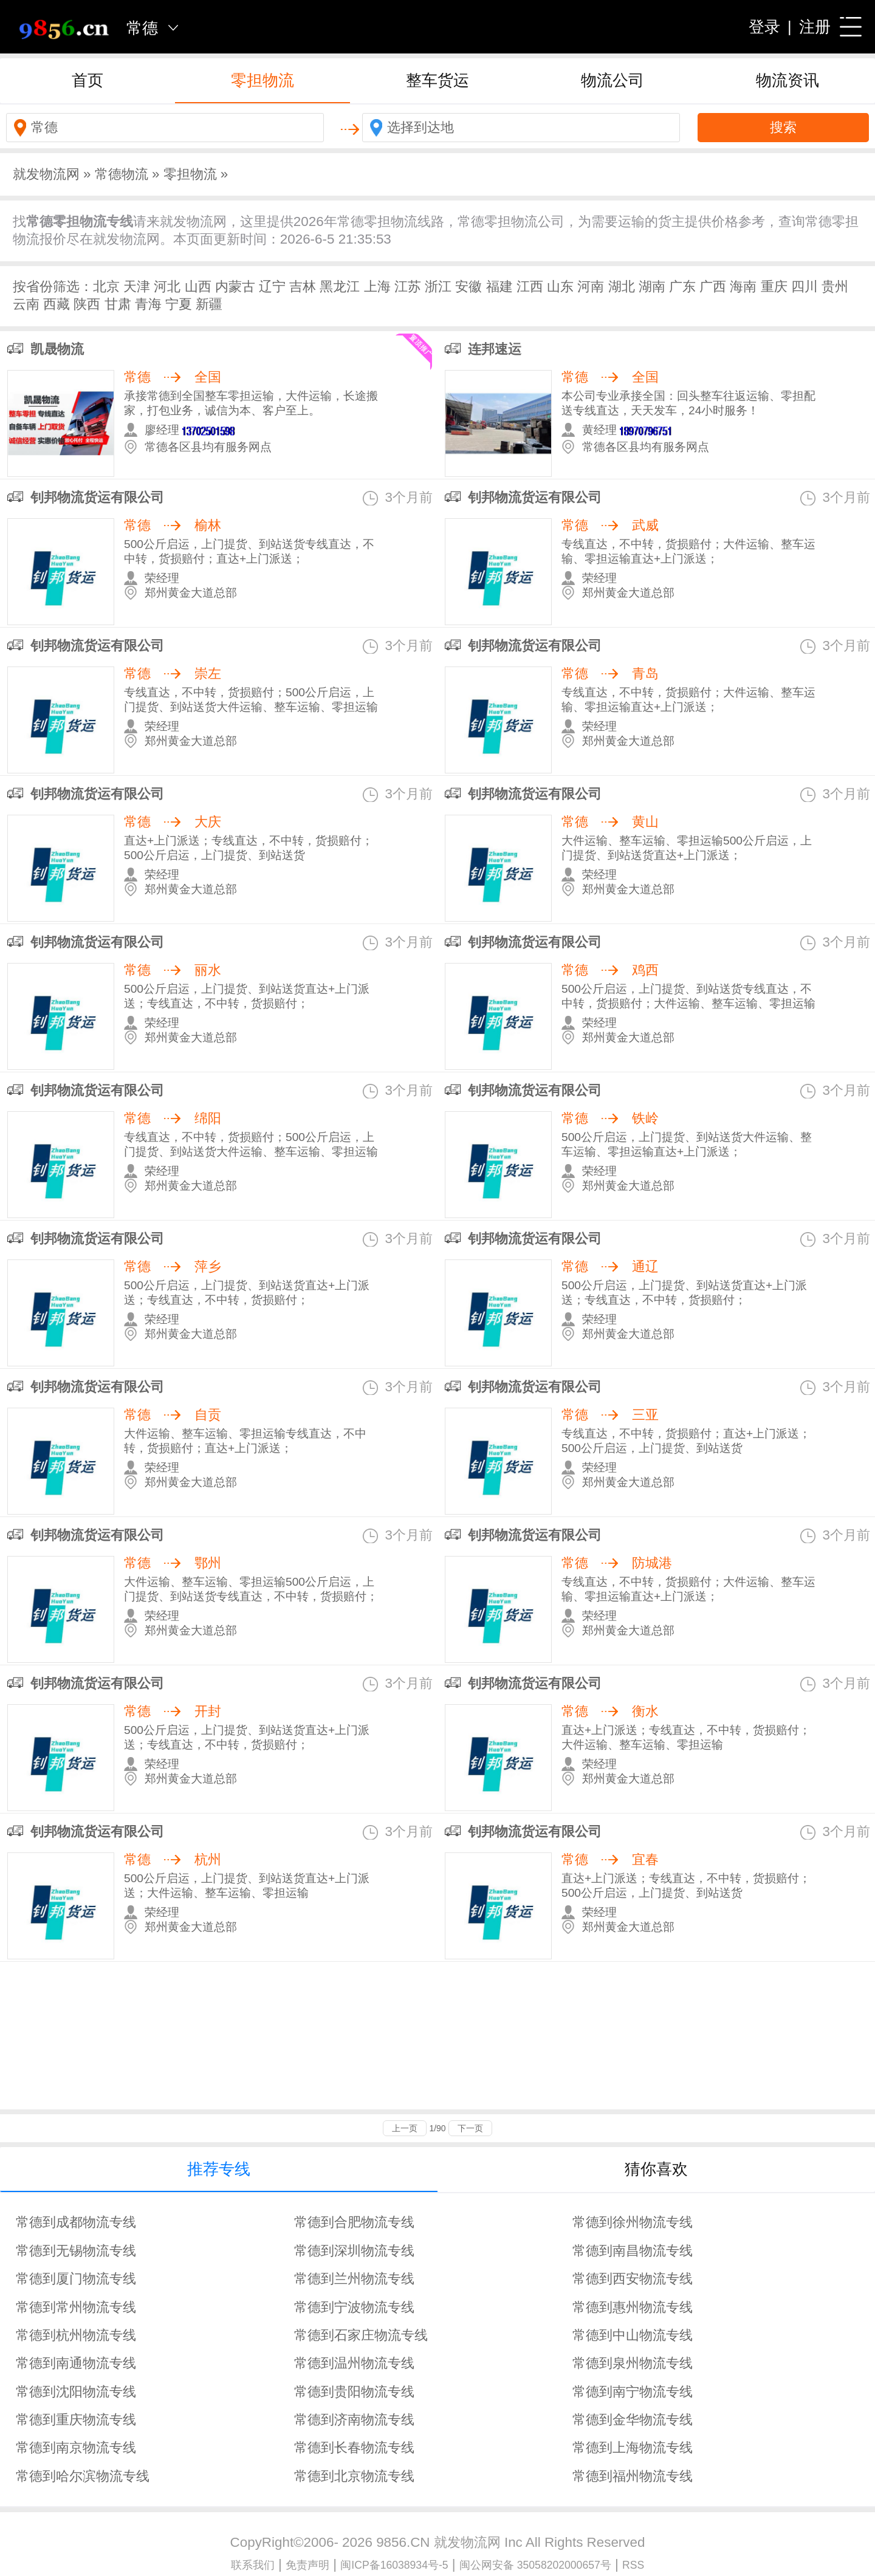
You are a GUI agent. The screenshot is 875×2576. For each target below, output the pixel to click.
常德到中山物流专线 (632, 2335)
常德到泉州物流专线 (632, 2363)
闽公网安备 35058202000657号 (535, 2565)
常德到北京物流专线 (354, 2476)
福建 (499, 286)
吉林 (302, 286)
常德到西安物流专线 (632, 2278)
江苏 (407, 286)
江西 (529, 286)
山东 (560, 286)
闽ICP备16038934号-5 (394, 2565)
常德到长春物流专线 (354, 2447)
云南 (26, 304)
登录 (764, 26)
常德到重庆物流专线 (76, 2419)
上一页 (404, 2128)
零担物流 (262, 80)
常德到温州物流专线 (354, 2363)
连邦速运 (494, 349)
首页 (87, 80)
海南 (743, 286)
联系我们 (253, 2565)
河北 (167, 286)
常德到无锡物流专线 (76, 2250)
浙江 (438, 286)
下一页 (470, 2128)
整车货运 (437, 80)
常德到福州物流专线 (632, 2476)
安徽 (468, 286)
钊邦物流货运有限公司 (97, 497)
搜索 (783, 127)
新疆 (209, 304)
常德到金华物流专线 (632, 2419)
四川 (804, 286)
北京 (106, 286)
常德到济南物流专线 (354, 2419)
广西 (712, 286)
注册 (815, 26)
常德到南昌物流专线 (632, 2250)
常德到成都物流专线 (76, 2222)
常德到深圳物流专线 (354, 2250)
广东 (682, 286)
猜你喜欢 (656, 2169)
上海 (377, 286)
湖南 (652, 286)
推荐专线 (218, 2169)
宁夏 (178, 304)
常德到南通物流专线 (76, 2363)
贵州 (835, 286)
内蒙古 (235, 286)
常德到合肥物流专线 (354, 2222)
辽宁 (272, 286)
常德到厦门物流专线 (76, 2278)
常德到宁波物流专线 (354, 2307)
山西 (198, 286)
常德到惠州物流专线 (632, 2307)
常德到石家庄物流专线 (361, 2335)
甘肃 (118, 304)
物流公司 (612, 80)
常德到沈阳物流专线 (76, 2391)
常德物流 (121, 174)
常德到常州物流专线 (76, 2307)
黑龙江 (340, 286)
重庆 (774, 286)
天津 (136, 286)
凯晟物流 (57, 349)
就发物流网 (46, 174)
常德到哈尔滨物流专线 (82, 2476)
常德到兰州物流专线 (354, 2278)
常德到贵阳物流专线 (354, 2391)
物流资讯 (787, 80)
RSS (633, 2565)
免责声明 (307, 2565)
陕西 (87, 304)
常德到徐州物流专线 (632, 2222)
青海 (148, 304)
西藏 (56, 304)
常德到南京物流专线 (76, 2447)
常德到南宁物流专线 (632, 2391)
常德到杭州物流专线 (76, 2335)
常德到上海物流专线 (632, 2447)
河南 (590, 286)
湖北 (621, 286)
